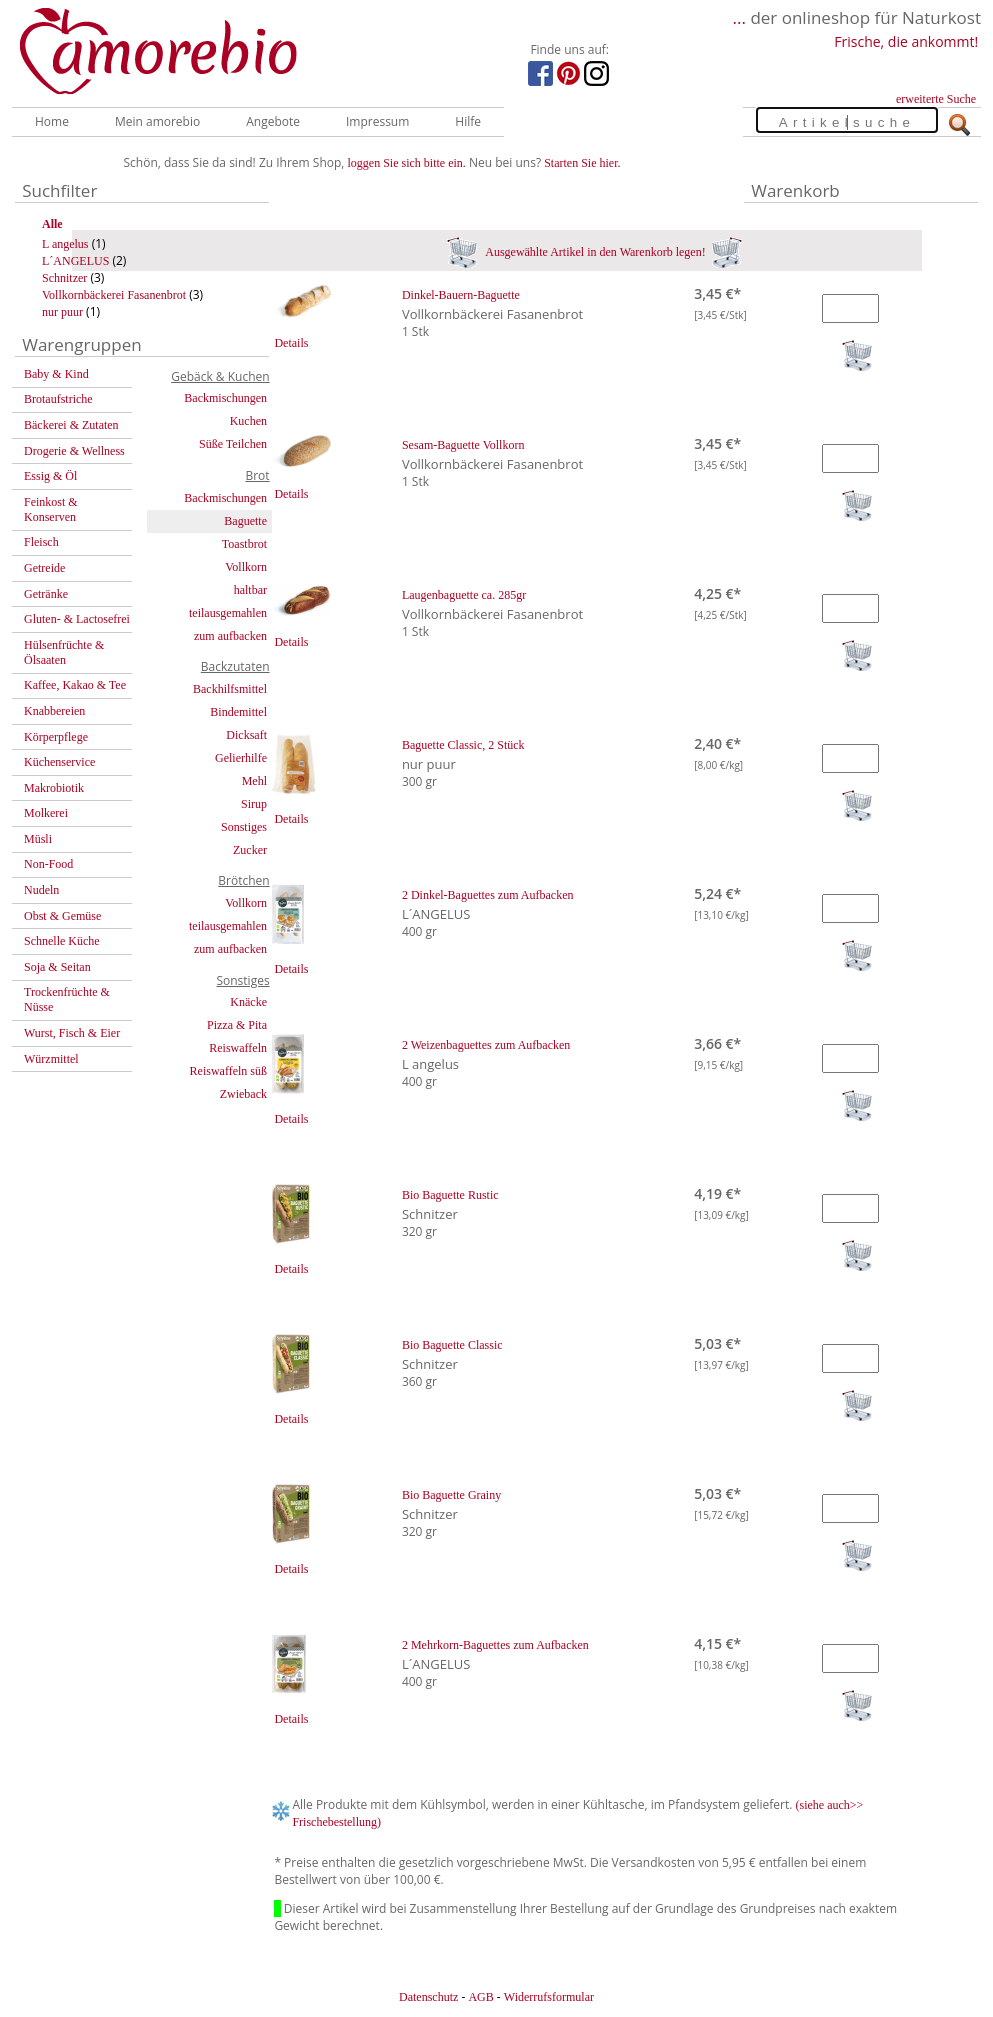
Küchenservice (59, 762)
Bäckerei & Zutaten (71, 425)
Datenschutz (428, 1997)
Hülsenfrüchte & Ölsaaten (64, 652)
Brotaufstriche (58, 399)
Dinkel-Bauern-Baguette (461, 295)
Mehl (254, 781)
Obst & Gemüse (62, 916)
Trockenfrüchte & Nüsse (67, 999)
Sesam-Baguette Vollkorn (463, 445)
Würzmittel (51, 1059)
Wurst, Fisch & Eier (72, 1033)
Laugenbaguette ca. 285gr (464, 595)
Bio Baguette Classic (452, 1345)
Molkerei (46, 813)
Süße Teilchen (233, 444)
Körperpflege (56, 737)
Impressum (377, 121)
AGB (480, 1997)
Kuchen (248, 421)
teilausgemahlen (228, 613)
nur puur (62, 312)
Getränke (46, 594)
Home (52, 121)
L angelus (65, 244)
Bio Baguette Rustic (450, 1195)
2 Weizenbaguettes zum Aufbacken (486, 1045)
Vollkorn (246, 567)
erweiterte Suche (936, 99)
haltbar (250, 590)
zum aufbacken (230, 636)
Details (291, 343)
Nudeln (41, 890)
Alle (52, 224)
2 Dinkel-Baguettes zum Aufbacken (488, 895)
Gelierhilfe (241, 758)
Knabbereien (54, 711)
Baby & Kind (56, 374)
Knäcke (248, 1002)
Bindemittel (238, 712)
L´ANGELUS (75, 261)
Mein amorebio (157, 121)
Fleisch (41, 542)
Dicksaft (246, 735)
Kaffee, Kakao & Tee (75, 685)
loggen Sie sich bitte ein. (407, 163)
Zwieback (243, 1094)
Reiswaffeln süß (228, 1071)
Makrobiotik (54, 788)
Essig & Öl (50, 476)
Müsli (38, 839)
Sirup (254, 804)
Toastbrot (244, 544)
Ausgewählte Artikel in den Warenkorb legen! (594, 252)
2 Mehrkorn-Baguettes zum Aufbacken (495, 1645)
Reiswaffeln (238, 1048)
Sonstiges (244, 827)
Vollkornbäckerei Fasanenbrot (114, 295)
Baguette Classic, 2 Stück (463, 745)
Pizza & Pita (237, 1025)
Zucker (250, 850)
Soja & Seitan (57, 967)
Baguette (245, 521)
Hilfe (468, 121)
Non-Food (48, 864)
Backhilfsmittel (230, 689)
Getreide (44, 568)
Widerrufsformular (549, 1997)
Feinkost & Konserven (51, 509)
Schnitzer (64, 278)
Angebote (273, 121)
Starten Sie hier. (582, 163)
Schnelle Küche (62, 941)
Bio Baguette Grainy (451, 1495)
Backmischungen (225, 398)
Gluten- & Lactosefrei (77, 619)
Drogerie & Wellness (74, 451)
